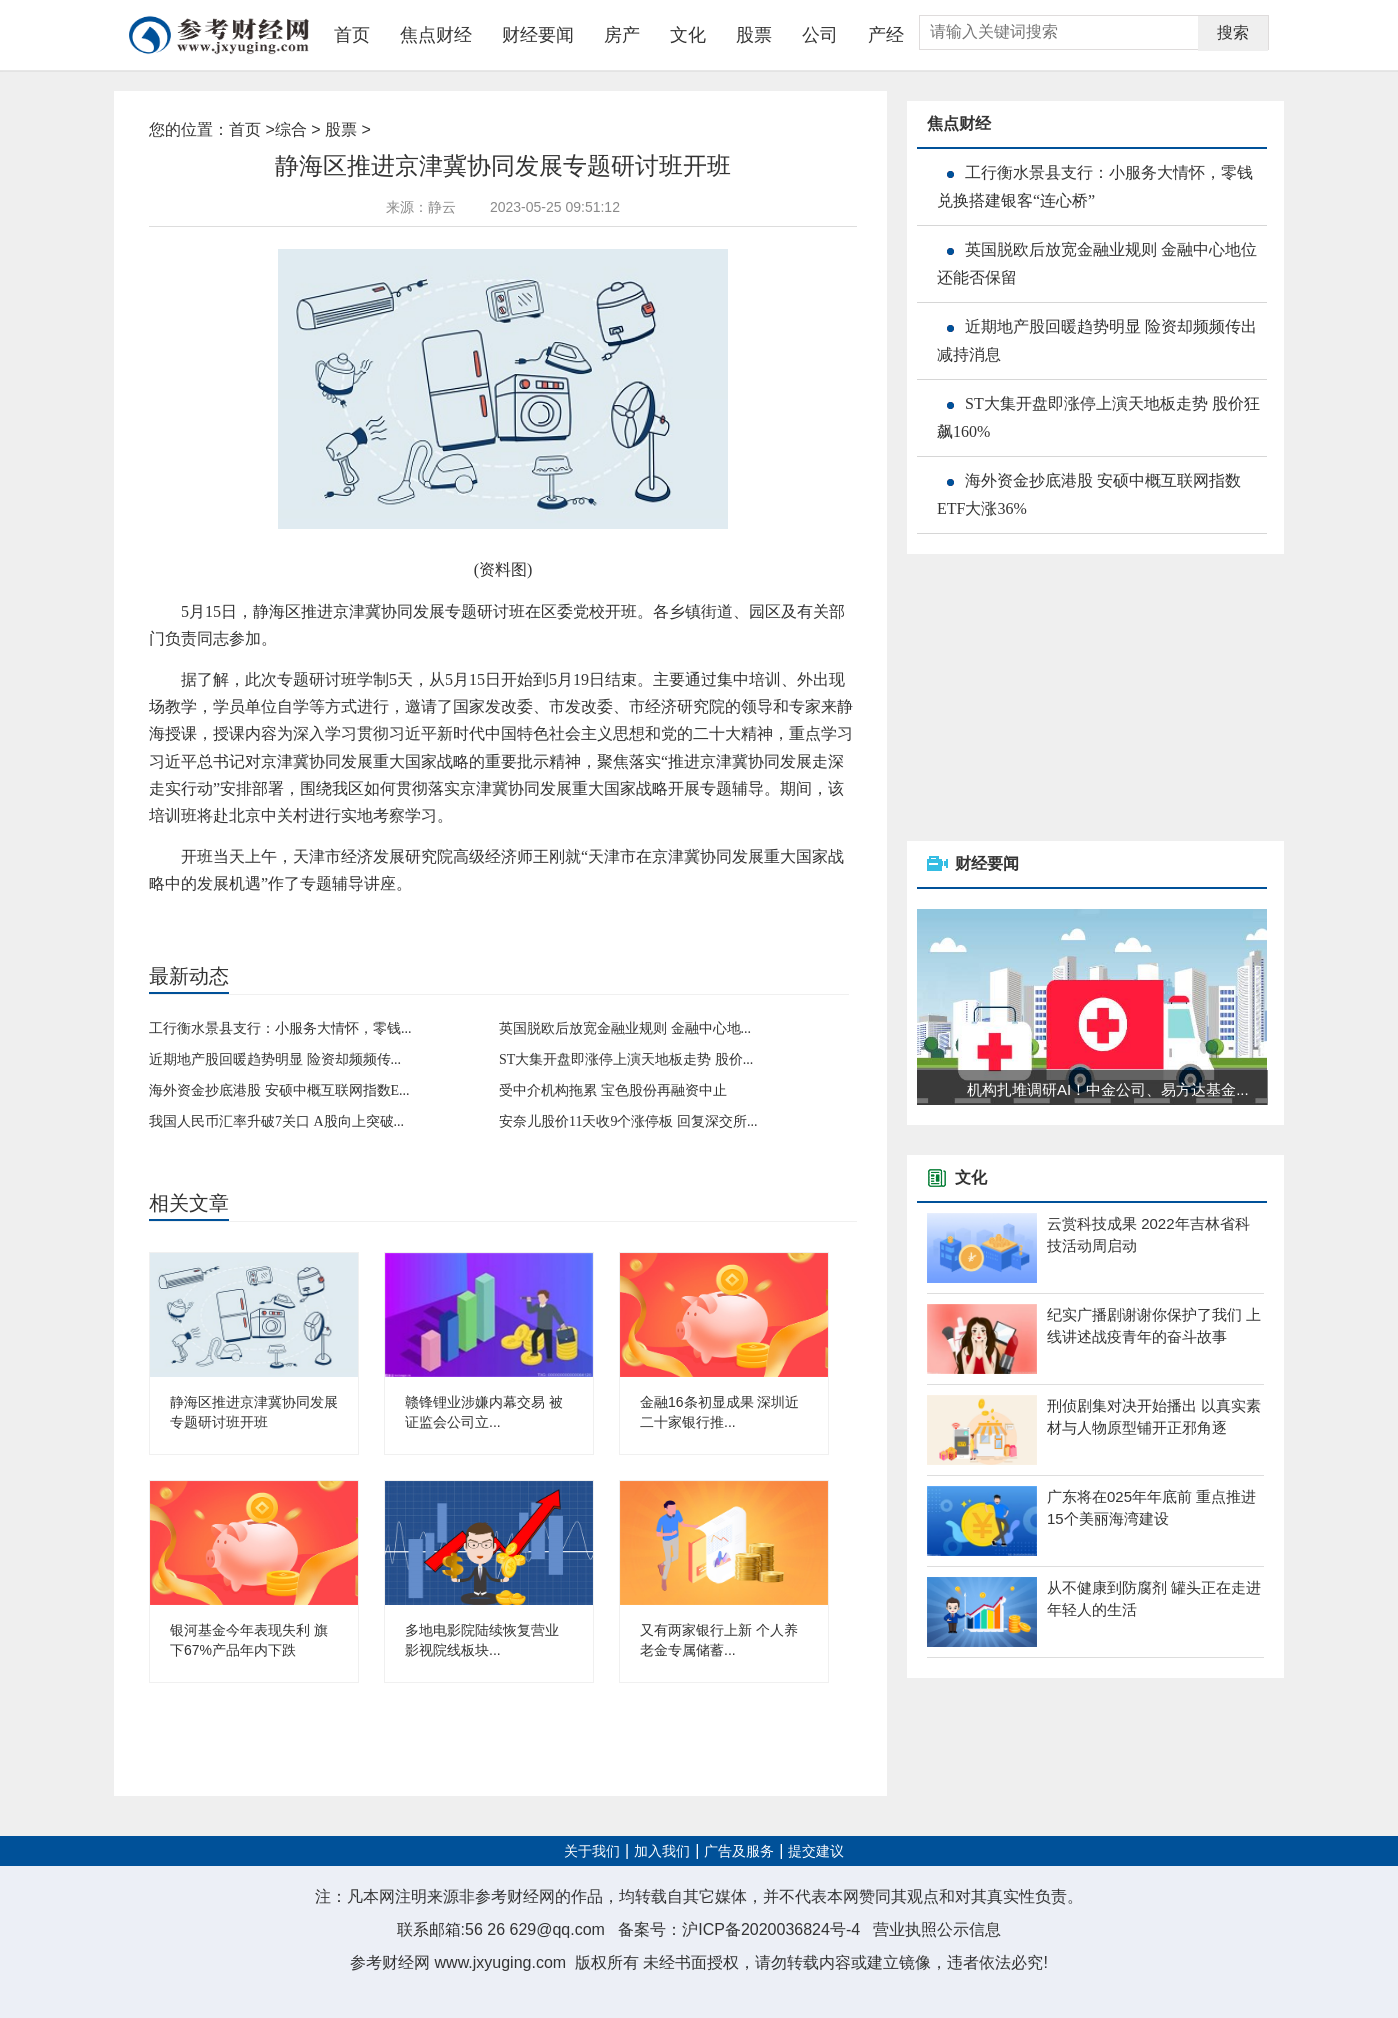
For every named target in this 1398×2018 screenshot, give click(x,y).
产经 (886, 35)
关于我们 (592, 1851)
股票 (754, 35)
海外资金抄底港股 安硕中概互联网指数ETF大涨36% (1089, 494)
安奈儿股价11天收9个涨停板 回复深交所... (628, 1121)
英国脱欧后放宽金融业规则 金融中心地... (625, 1028)
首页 (352, 35)
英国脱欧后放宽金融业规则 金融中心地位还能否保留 (1097, 263)
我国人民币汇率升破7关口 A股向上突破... (276, 1121)
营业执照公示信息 (937, 1929)
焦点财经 (436, 35)
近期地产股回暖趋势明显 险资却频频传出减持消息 (1097, 340)
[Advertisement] (1057, 699)
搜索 (1233, 32)
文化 (688, 35)
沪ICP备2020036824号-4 (771, 1929)
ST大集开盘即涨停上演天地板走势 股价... (626, 1059)
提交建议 (816, 1851)
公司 (820, 35)
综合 (291, 129)
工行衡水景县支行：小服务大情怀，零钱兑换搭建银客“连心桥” (1095, 186)
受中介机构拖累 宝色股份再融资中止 (613, 1090)
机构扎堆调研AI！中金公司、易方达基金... (1108, 1089)
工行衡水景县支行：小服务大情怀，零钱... (280, 1028)
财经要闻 (538, 35)
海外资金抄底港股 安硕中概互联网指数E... (279, 1090)
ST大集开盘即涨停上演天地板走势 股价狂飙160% (1098, 417)
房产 (622, 35)
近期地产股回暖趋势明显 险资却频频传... (275, 1059)
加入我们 (662, 1851)
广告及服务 (739, 1851)
